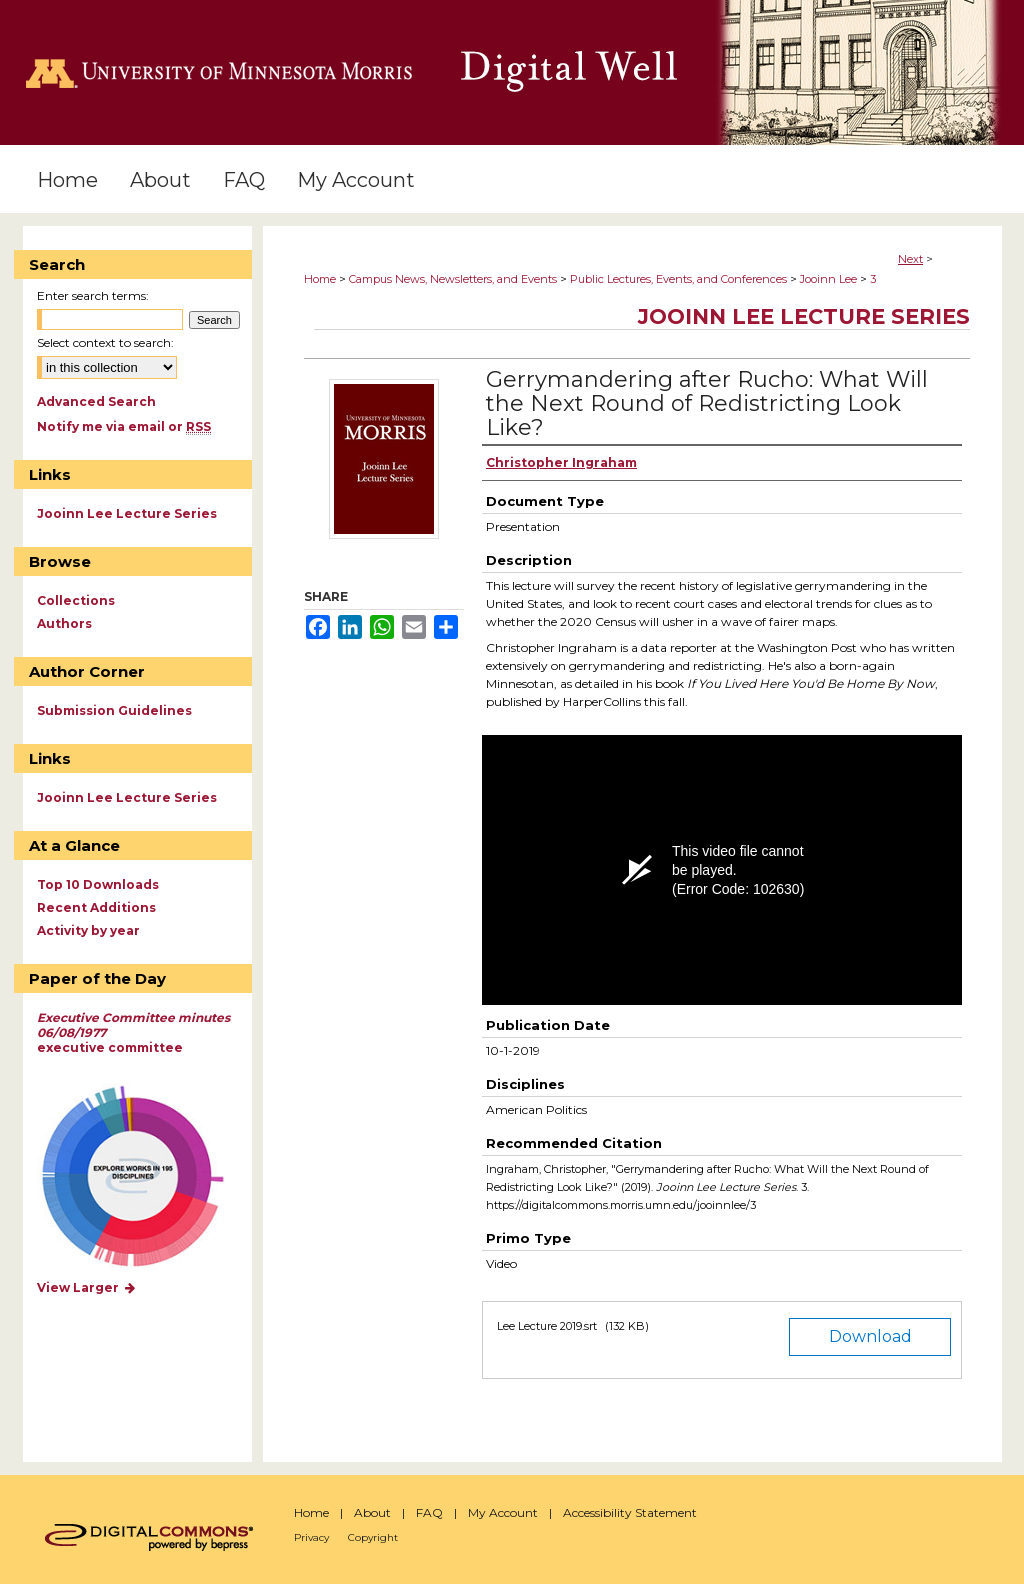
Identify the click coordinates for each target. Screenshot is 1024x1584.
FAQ (429, 1512)
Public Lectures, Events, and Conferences (678, 279)
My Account (503, 1512)
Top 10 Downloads (98, 884)
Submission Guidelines (114, 710)
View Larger (87, 1287)
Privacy (311, 1537)
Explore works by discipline (145, 1177)
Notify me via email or (124, 426)
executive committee (133, 1032)
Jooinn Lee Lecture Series (804, 316)
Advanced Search (96, 401)
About (372, 1512)
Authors (64, 623)
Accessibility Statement (630, 1512)
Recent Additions (96, 907)
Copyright (373, 1537)
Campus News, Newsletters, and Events (453, 279)
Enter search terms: (93, 295)
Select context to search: (105, 342)
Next (910, 259)
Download (870, 1336)
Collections (76, 600)
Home (320, 279)
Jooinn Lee (828, 279)
